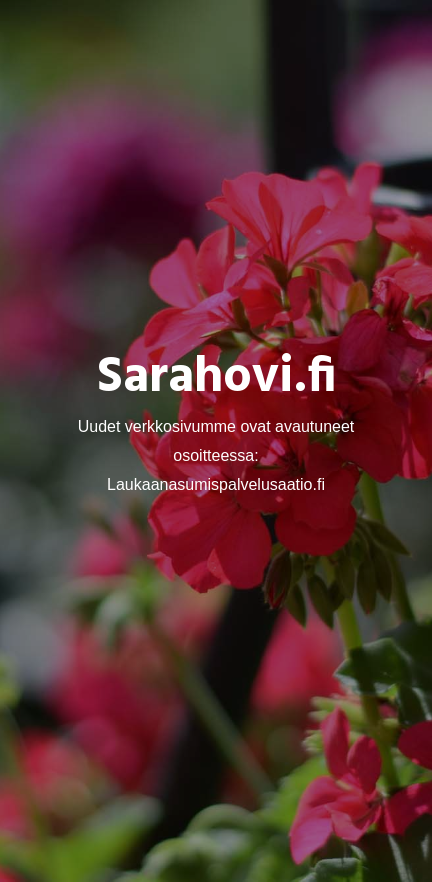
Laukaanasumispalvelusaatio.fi (216, 483)
